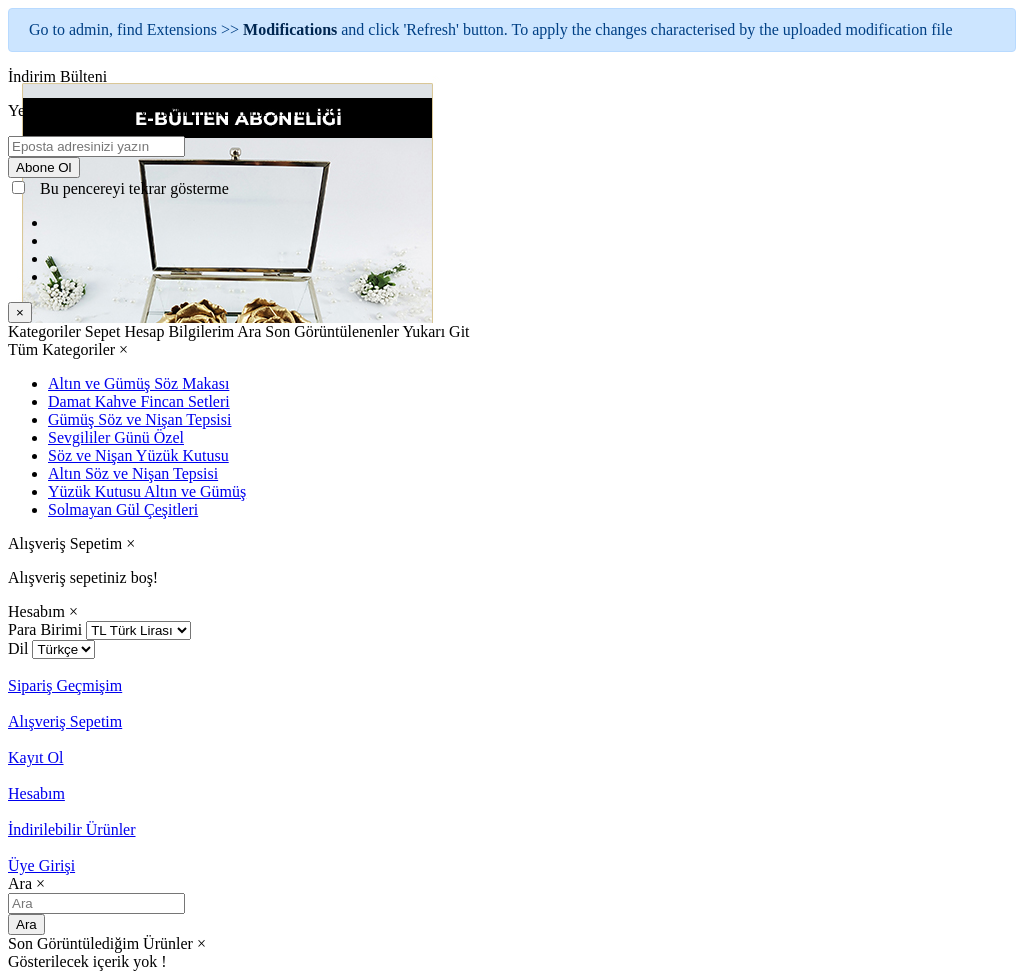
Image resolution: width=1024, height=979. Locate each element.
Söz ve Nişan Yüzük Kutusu (138, 455)
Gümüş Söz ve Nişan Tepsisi (139, 419)
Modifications (292, 29)
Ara (26, 924)
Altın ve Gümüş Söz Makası (138, 383)
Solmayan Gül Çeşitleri (123, 509)
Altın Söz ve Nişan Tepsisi (133, 473)
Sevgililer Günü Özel (116, 437)
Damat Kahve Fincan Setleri (139, 401)
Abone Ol (44, 167)
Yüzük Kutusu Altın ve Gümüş (147, 491)
